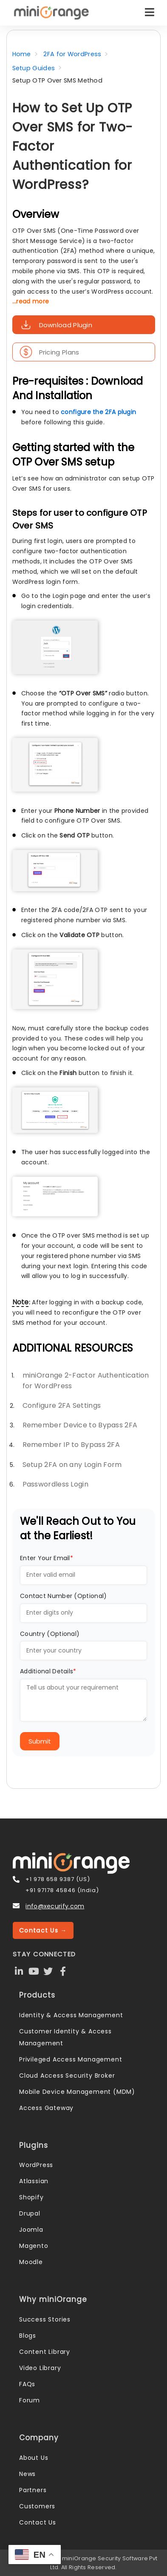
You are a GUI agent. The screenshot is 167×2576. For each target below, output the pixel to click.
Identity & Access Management (71, 2015)
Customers (37, 2506)
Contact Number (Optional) (63, 1596)
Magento (33, 2245)
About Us (33, 2457)
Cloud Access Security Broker (67, 2075)
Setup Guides (33, 68)
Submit (39, 1741)
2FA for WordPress (72, 54)
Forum (29, 2400)
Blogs (27, 2335)
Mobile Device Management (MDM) (77, 2091)
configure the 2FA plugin (98, 412)
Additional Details (48, 1671)
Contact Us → (43, 1930)
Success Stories (45, 2319)
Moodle (31, 2262)
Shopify (31, 2197)
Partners (32, 2490)
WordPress (36, 2165)
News (27, 2474)
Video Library (40, 2368)
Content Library (44, 2351)
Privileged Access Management (70, 2059)
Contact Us (37, 2522)
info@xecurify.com (54, 1906)
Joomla (31, 2229)
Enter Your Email (46, 1558)
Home (21, 54)
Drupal (29, 2213)
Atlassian (33, 2181)
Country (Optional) (49, 1634)
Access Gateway (46, 2108)
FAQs (27, 2384)
